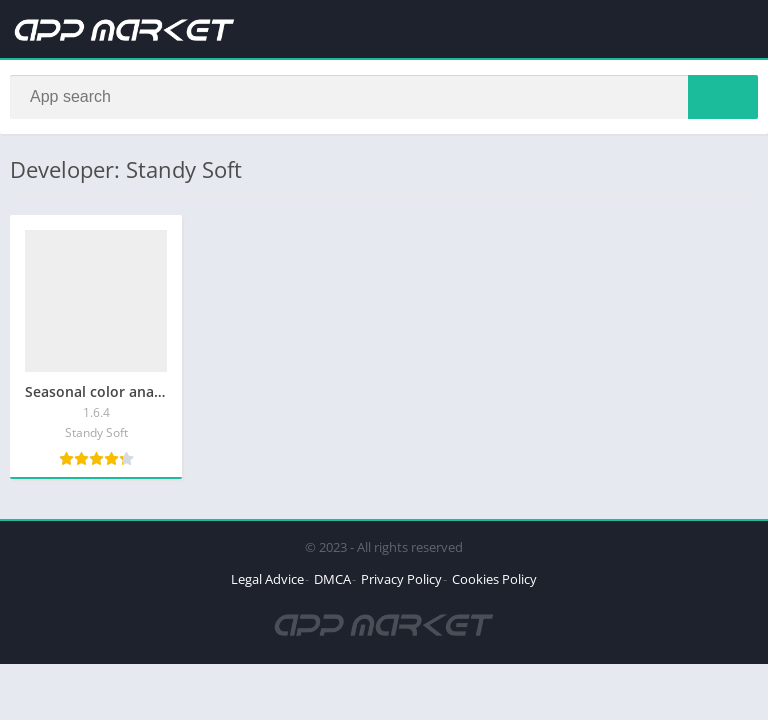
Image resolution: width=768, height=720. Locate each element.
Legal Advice (267, 579)
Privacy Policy (401, 579)
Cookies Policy (494, 579)
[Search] (384, 97)
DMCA (332, 579)
